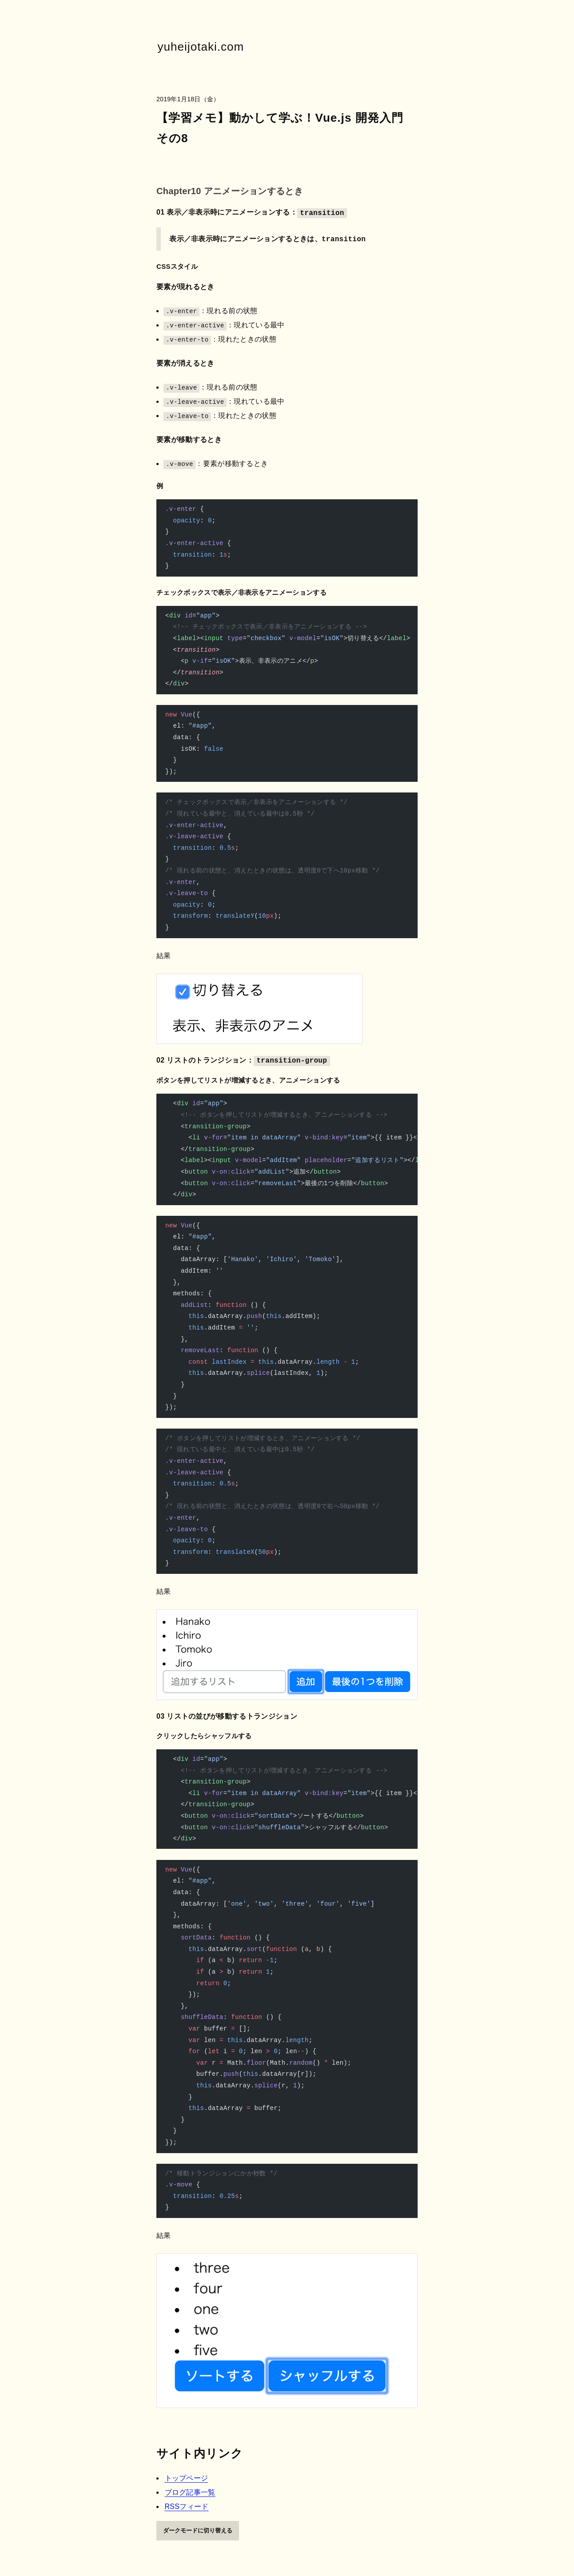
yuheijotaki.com (201, 46)
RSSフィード (187, 2506)
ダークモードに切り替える (197, 2530)
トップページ (186, 2478)
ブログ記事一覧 (190, 2492)
